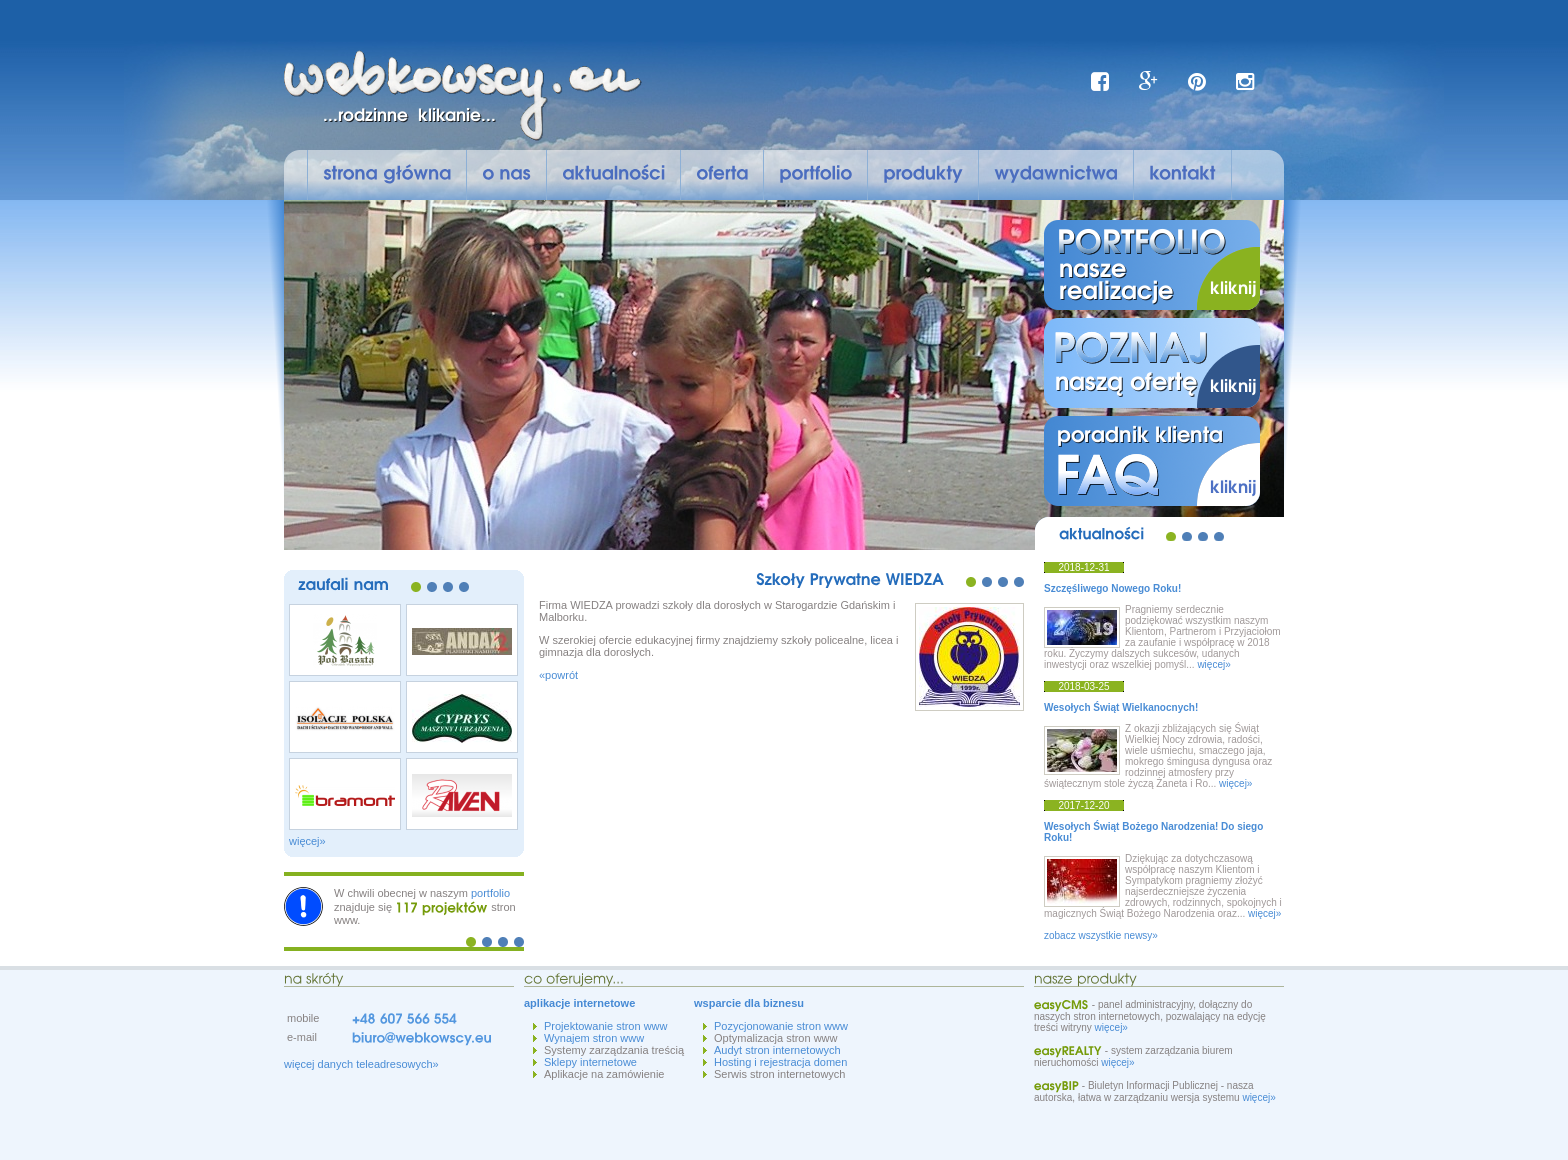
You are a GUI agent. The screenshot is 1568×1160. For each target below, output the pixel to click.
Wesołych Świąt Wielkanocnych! (1121, 707)
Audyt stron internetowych (777, 1050)
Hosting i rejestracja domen (780, 1062)
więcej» (307, 841)
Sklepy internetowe (590, 1062)
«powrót (558, 675)
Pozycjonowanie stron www (781, 1026)
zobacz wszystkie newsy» (1101, 935)
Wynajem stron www (594, 1038)
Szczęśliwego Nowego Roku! (1112, 588)
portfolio (490, 893)
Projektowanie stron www (606, 1026)
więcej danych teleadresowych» (361, 1064)
